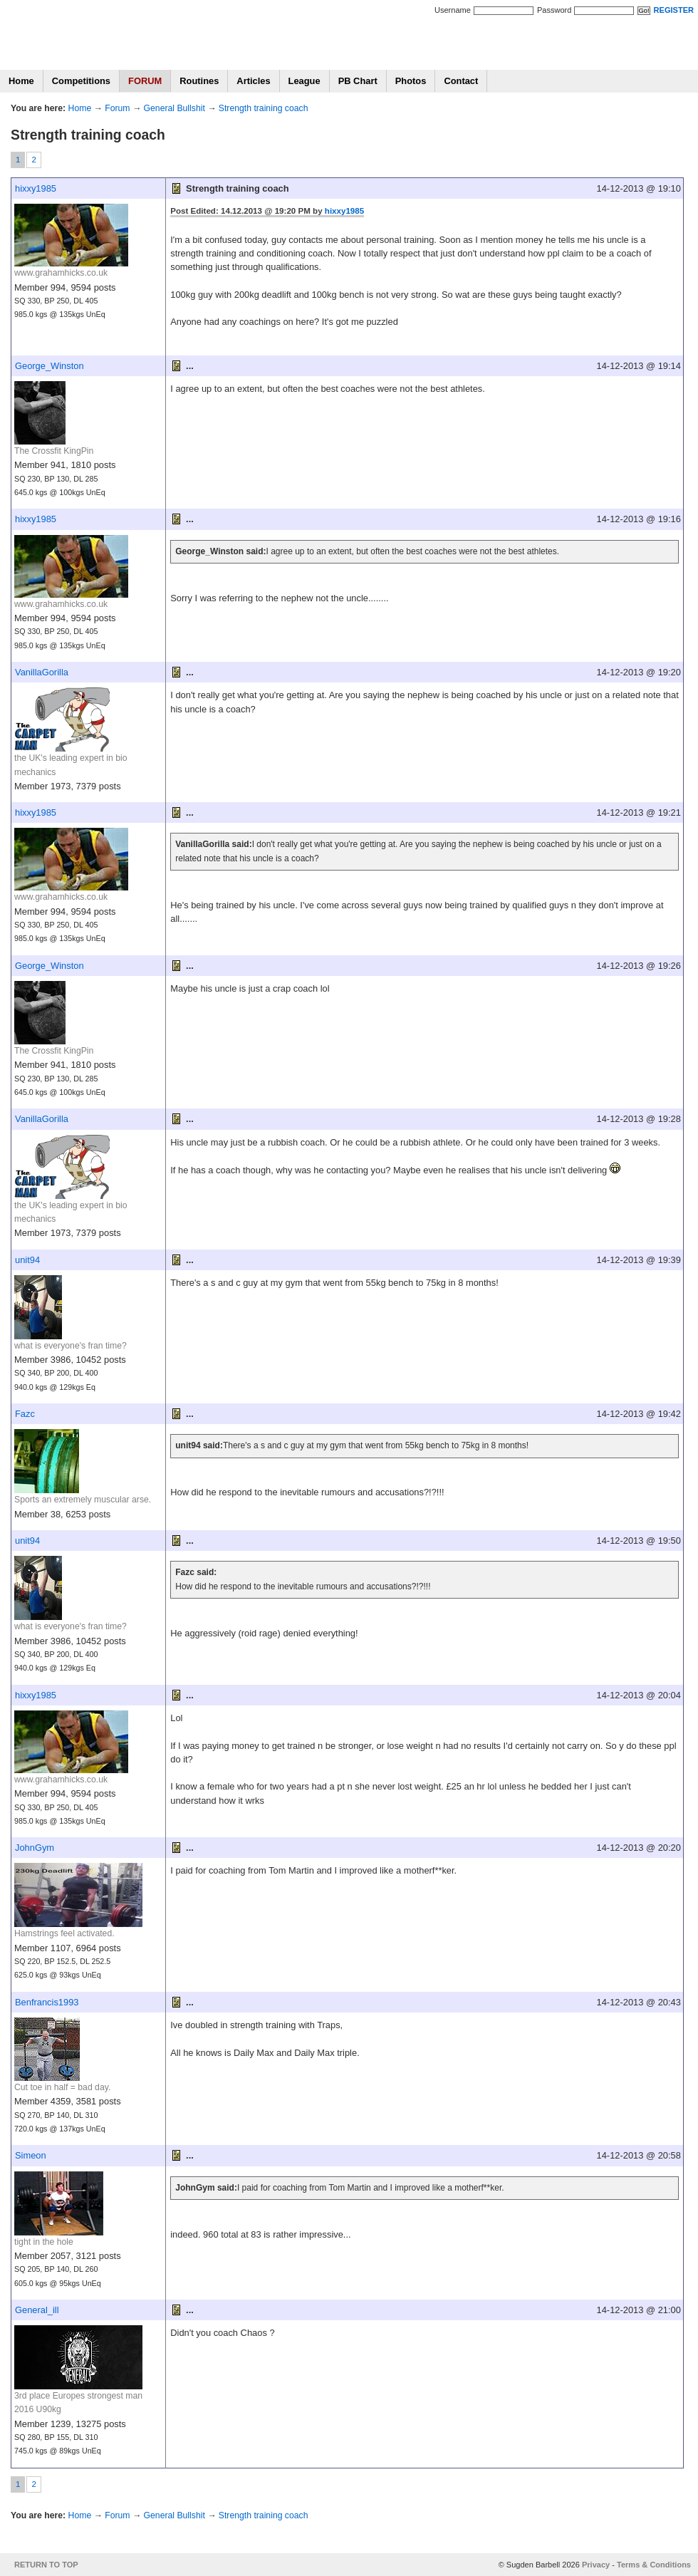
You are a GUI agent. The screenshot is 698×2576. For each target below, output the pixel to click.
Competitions (81, 81)
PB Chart (357, 81)
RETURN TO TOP (46, 2564)
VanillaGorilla (41, 672)
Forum (117, 108)
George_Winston (49, 365)
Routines (199, 81)
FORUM (145, 81)
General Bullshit (174, 108)
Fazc (25, 1413)
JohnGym (34, 1847)
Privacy (596, 2564)
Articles (253, 81)
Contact (461, 81)
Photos (411, 81)
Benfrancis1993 (46, 2002)
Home (21, 81)
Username (452, 10)
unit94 (27, 1260)
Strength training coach (263, 108)
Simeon (30, 2155)
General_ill (37, 2310)
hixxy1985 (35, 188)
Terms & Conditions (654, 2564)
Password (554, 10)
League (304, 81)
